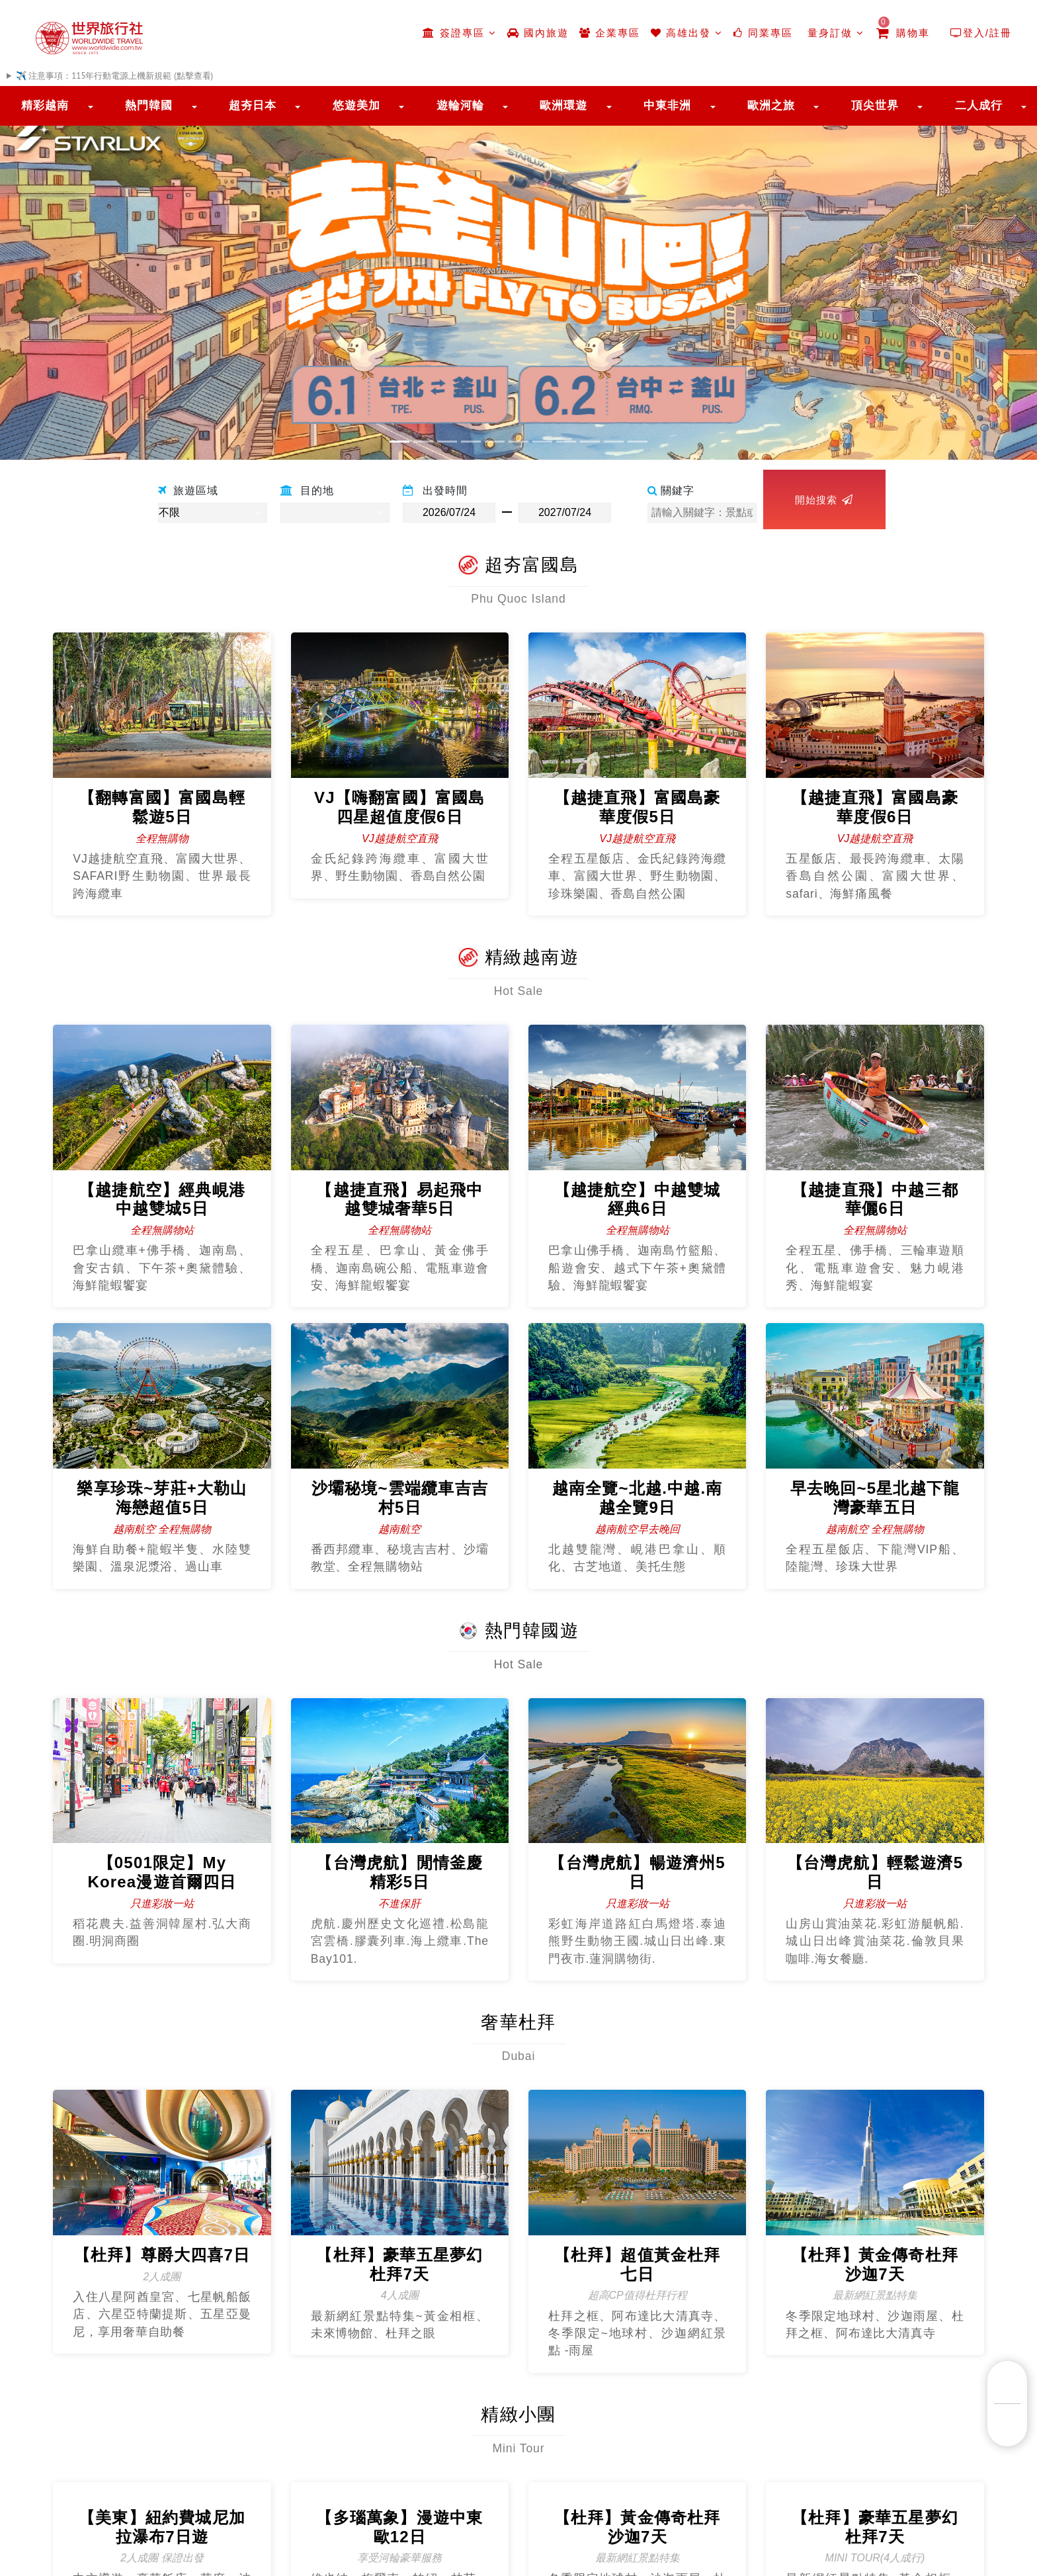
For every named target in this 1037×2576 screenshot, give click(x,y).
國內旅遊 (538, 32)
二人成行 (979, 105)
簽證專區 (459, 32)
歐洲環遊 (563, 105)
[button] (77, 276)
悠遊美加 (356, 105)
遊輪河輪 (460, 105)
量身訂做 (834, 32)
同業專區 (762, 32)
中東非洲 (667, 105)
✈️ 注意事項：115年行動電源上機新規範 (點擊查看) (114, 75)
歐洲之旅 (771, 105)
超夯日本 (252, 105)
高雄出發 (687, 32)
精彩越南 (45, 105)
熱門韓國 (149, 105)
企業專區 (609, 32)
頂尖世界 (875, 105)
